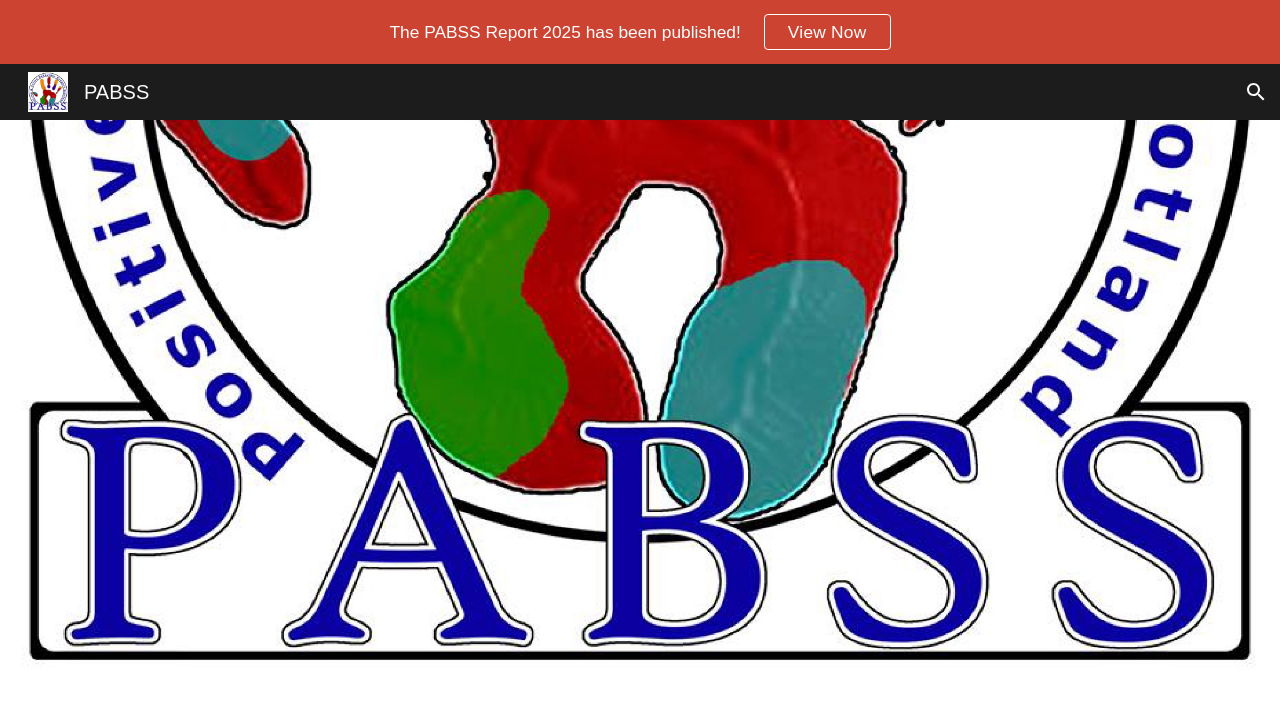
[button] (1256, 92)
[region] (640, 32)
